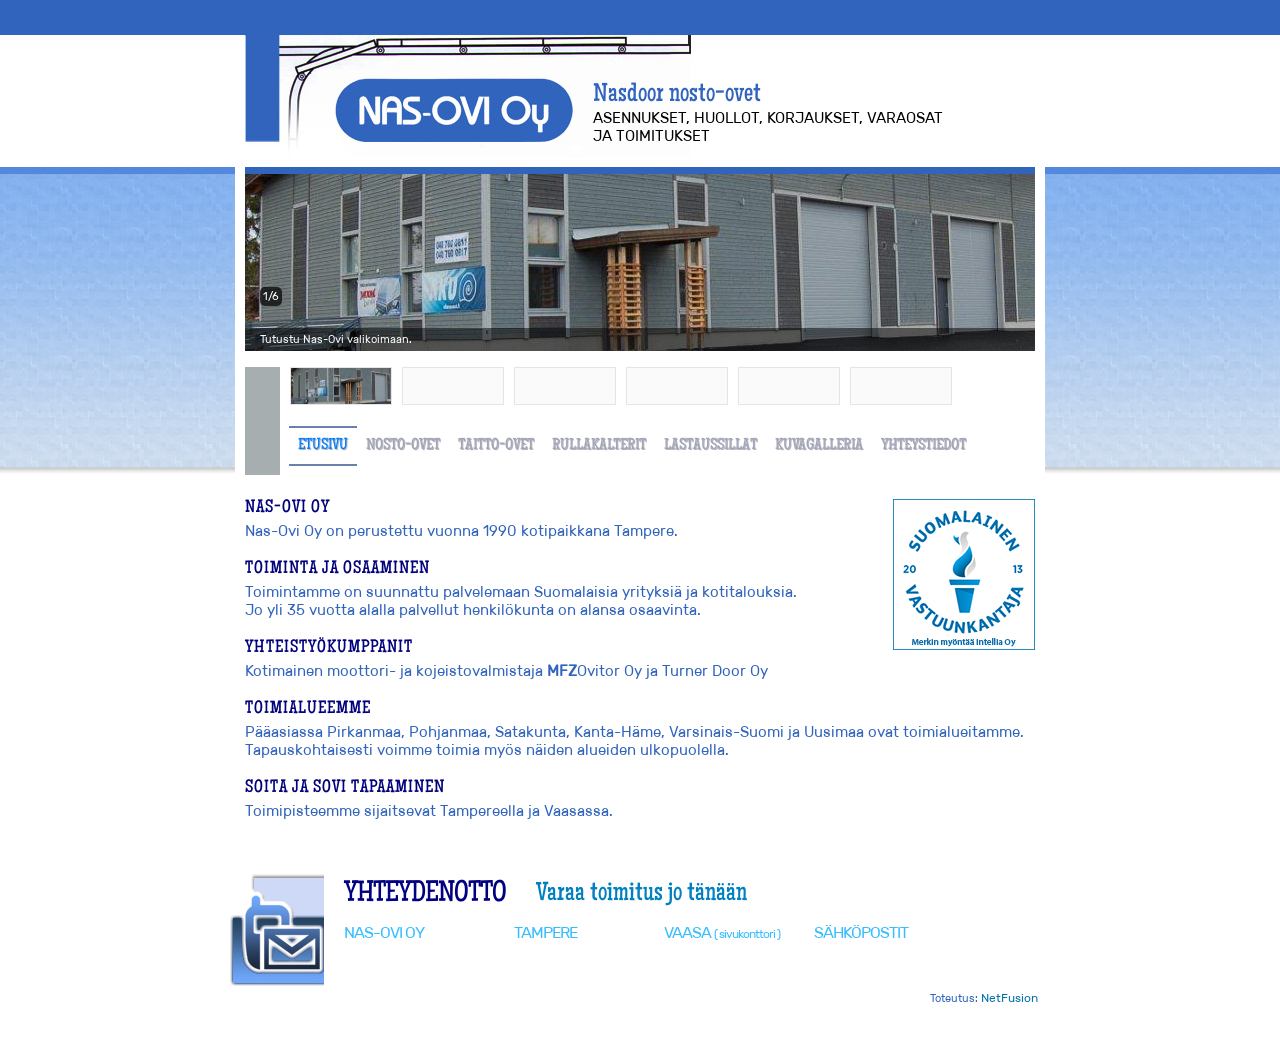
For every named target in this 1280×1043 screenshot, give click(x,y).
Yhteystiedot (923, 446)
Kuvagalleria (819, 446)
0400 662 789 (590, 969)
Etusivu (323, 446)
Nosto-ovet (403, 446)
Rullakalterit (599, 446)
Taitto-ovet (496, 446)
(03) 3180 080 (585, 951)
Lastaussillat (710, 446)
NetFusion (1009, 998)
